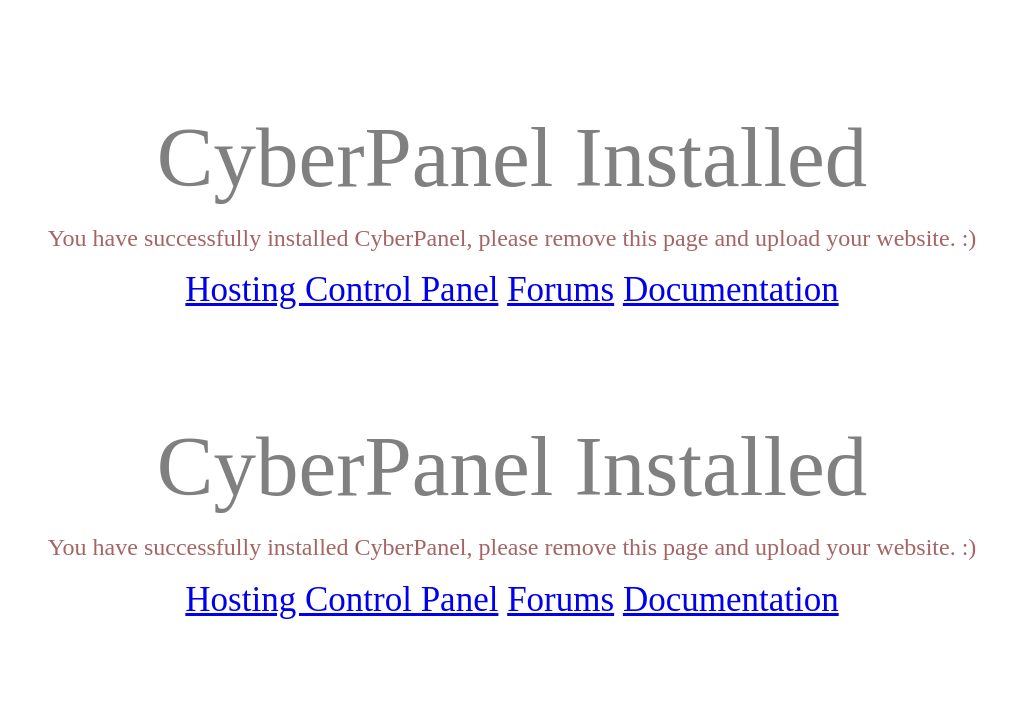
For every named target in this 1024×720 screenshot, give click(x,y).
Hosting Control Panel (341, 289)
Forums (560, 289)
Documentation (731, 289)
